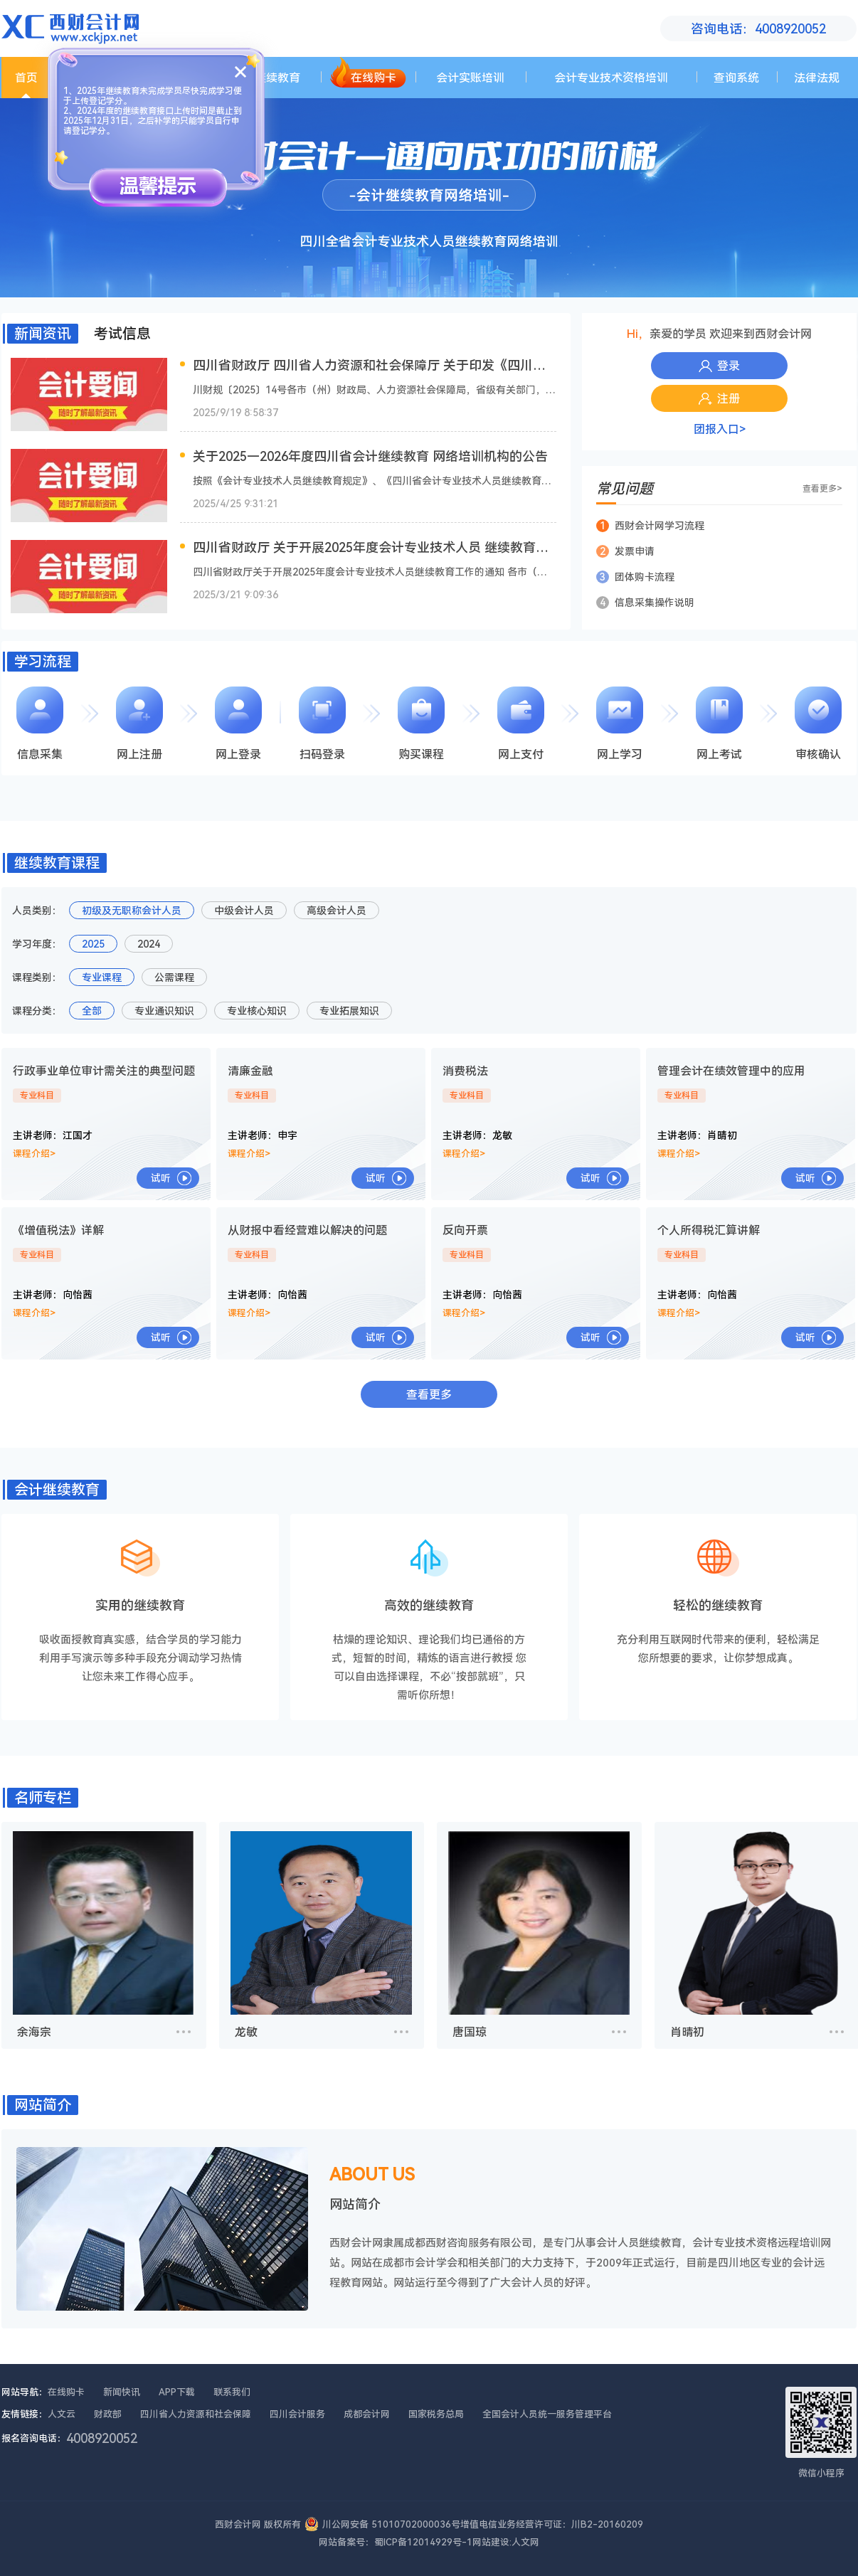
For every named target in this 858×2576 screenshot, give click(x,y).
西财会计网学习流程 (650, 525)
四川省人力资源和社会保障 (195, 2414)
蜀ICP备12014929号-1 (423, 2542)
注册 (719, 399)
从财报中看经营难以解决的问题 (307, 1230)
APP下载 (177, 2392)
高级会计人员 (336, 910)
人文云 (61, 2414)
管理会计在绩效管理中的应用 (731, 1071)
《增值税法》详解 (58, 1230)
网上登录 (238, 723)
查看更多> (822, 489)
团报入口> (720, 429)
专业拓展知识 (349, 1011)
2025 (93, 944)
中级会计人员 (244, 910)
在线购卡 (66, 2392)
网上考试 (719, 723)
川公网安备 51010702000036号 (391, 2524)
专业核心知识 (257, 1011)
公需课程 (174, 977)
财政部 (108, 2414)
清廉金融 (250, 1071)
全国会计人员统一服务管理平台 (547, 2414)
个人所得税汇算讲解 (708, 1230)
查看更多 (429, 1394)
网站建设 (490, 2542)
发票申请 (625, 551)
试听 (161, 1178)
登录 (719, 366)
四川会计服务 (297, 2414)
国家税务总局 (436, 2414)
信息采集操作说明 (645, 602)
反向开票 (465, 1230)
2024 (148, 944)
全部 (92, 1011)
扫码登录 (322, 723)
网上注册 (139, 723)
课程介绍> (34, 1153)
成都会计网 (367, 2414)
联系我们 (231, 2392)
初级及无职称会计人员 (131, 910)
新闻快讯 (121, 2392)
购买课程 (421, 723)
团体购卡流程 (635, 577)
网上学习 (619, 723)
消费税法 (465, 1071)
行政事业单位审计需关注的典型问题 (104, 1071)
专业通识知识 (164, 1011)
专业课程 (102, 977)
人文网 (525, 2542)
